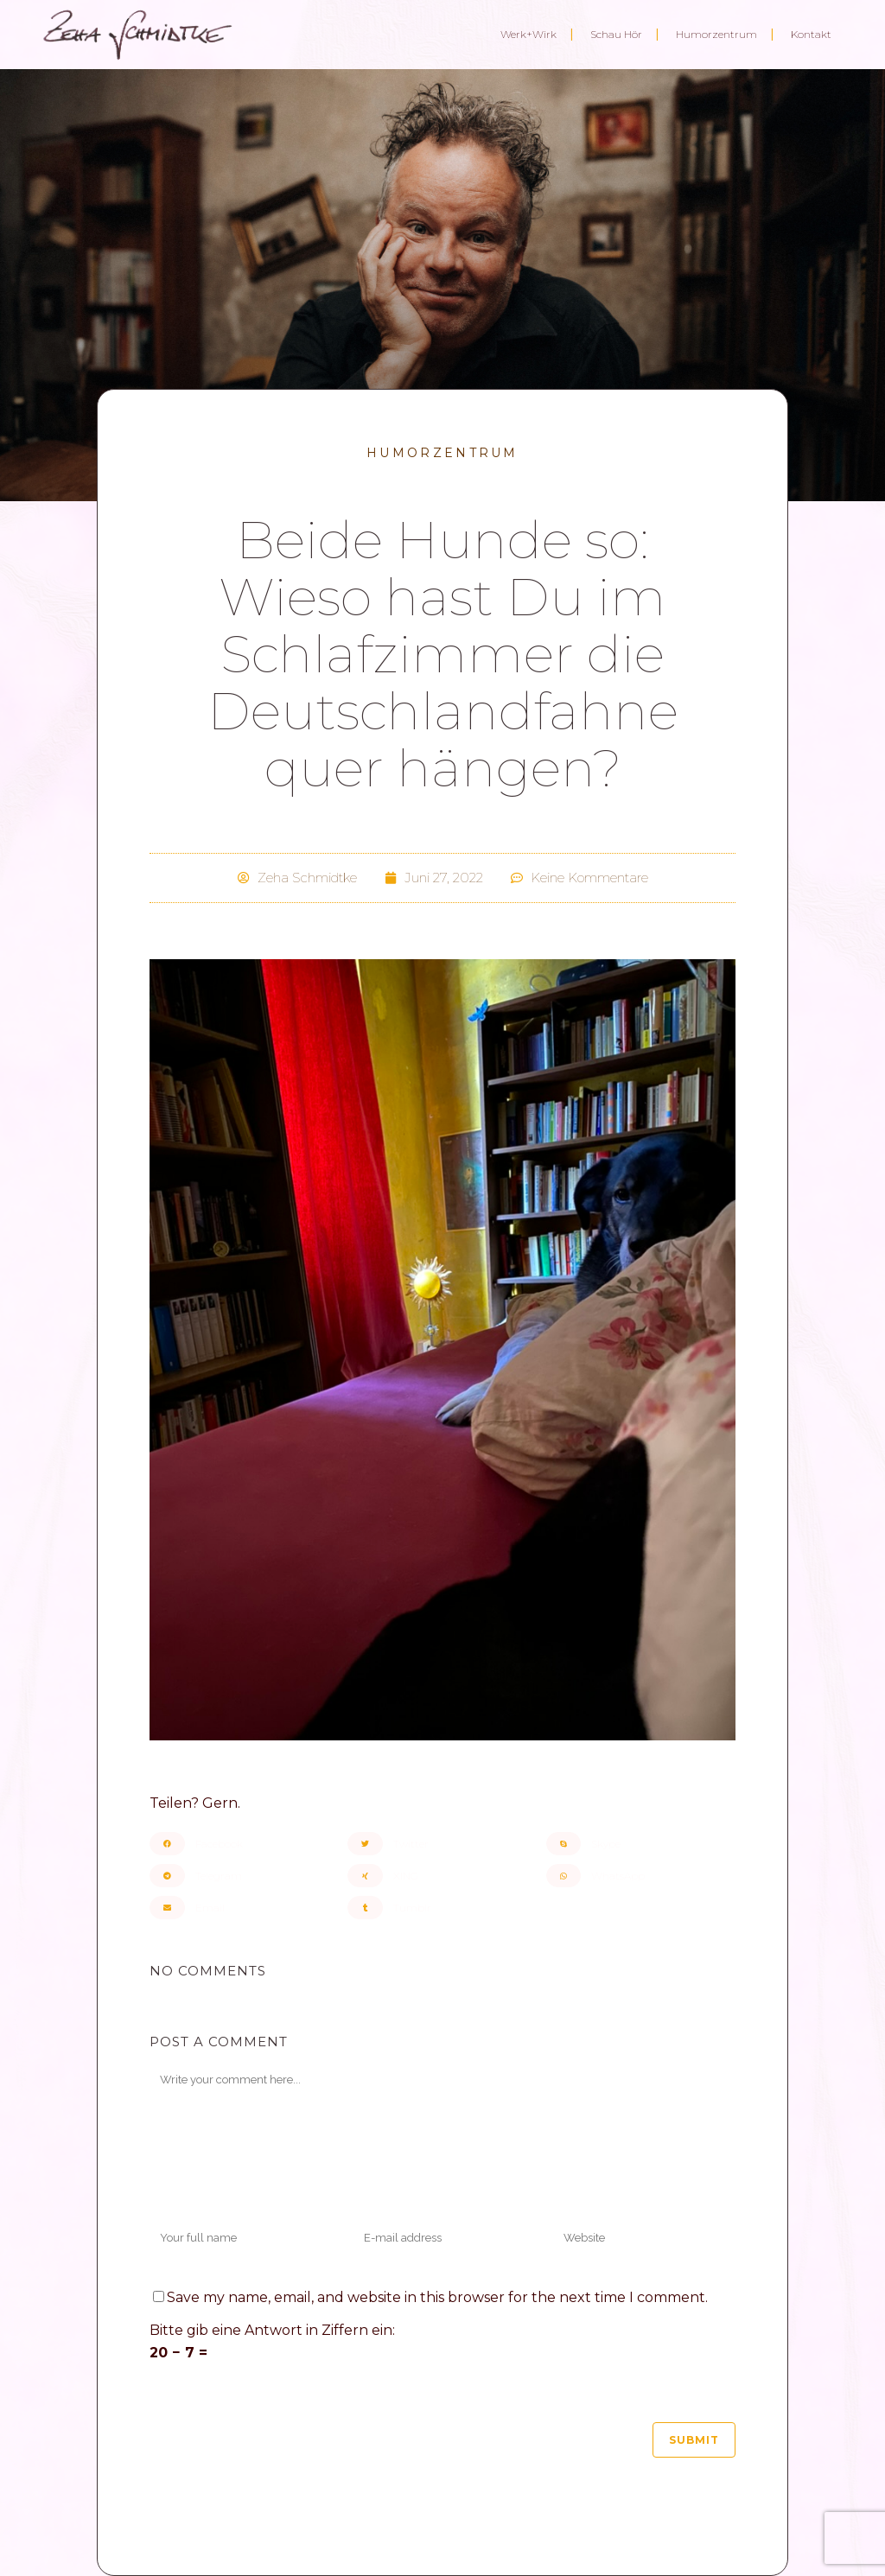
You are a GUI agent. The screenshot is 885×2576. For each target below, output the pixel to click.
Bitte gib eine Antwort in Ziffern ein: (272, 2330)
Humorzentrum (442, 453)
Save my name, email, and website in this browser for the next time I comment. (437, 2297)
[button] (244, 1843)
